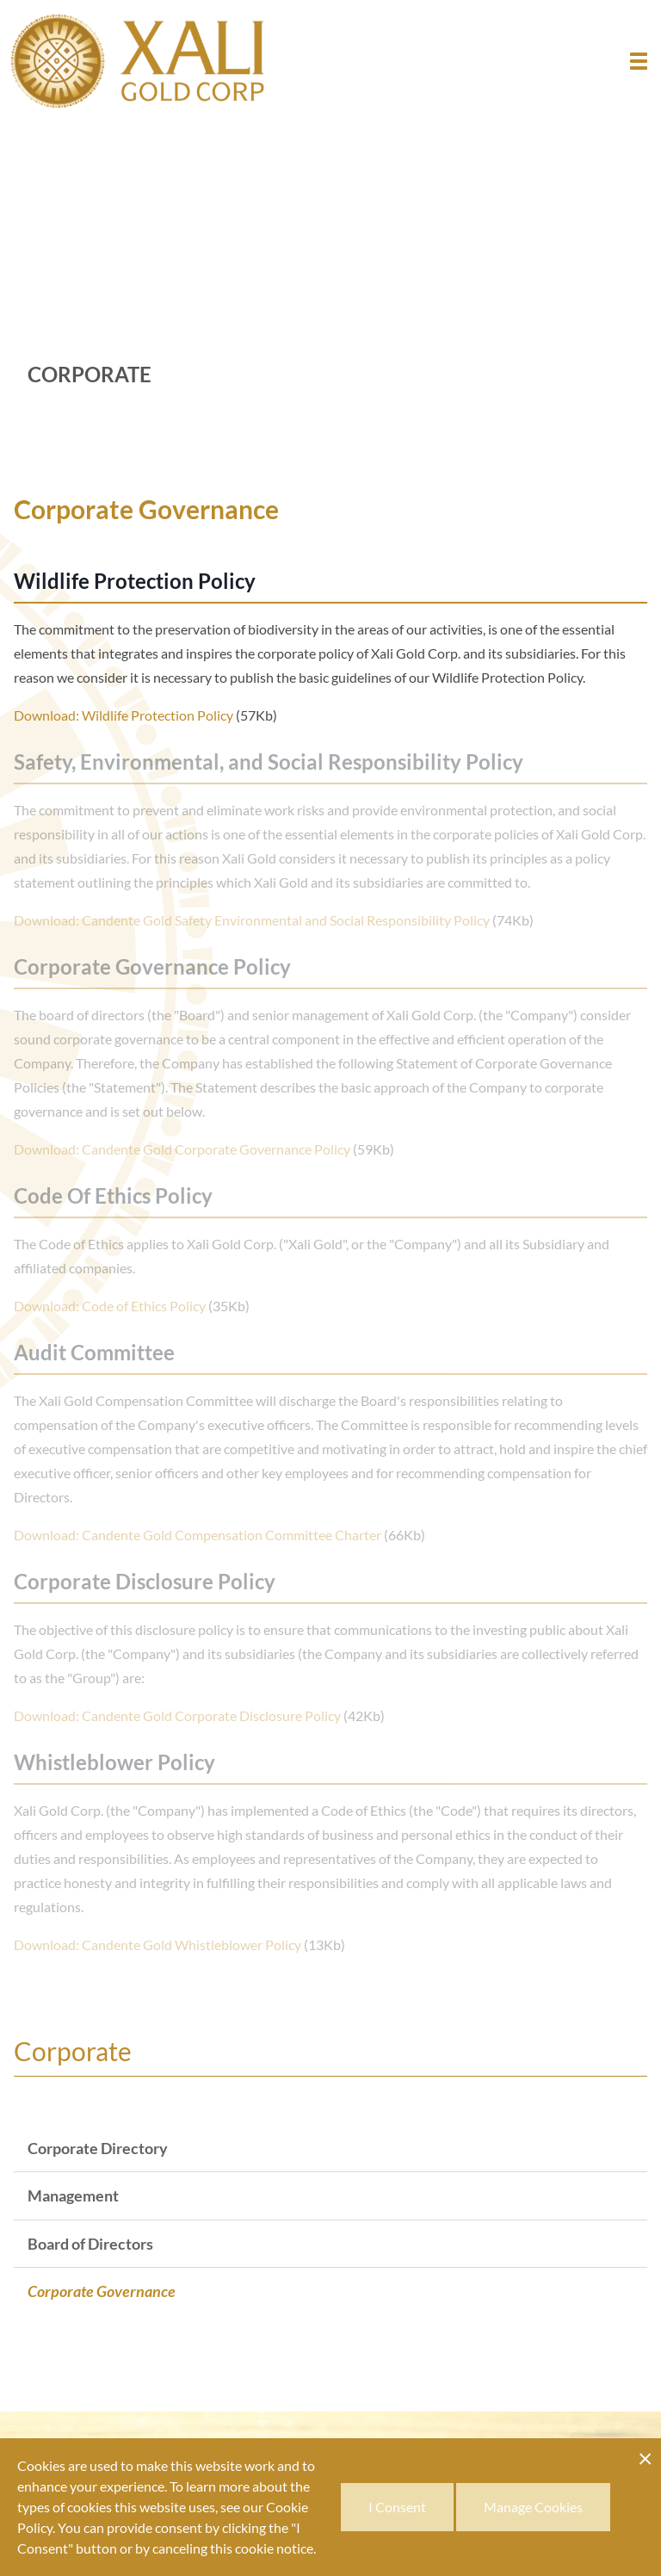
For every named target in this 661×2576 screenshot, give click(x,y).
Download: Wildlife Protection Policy (123, 715)
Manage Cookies (533, 2507)
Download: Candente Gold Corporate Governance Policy (182, 1149)
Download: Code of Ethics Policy (110, 1305)
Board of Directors (90, 2243)
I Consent (397, 2507)
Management (73, 2195)
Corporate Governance (102, 2291)
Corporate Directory (98, 2148)
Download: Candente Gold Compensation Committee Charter (197, 1534)
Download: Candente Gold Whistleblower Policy (157, 1944)
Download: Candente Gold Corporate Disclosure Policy (177, 1715)
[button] (638, 61)
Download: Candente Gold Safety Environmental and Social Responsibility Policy (252, 920)
